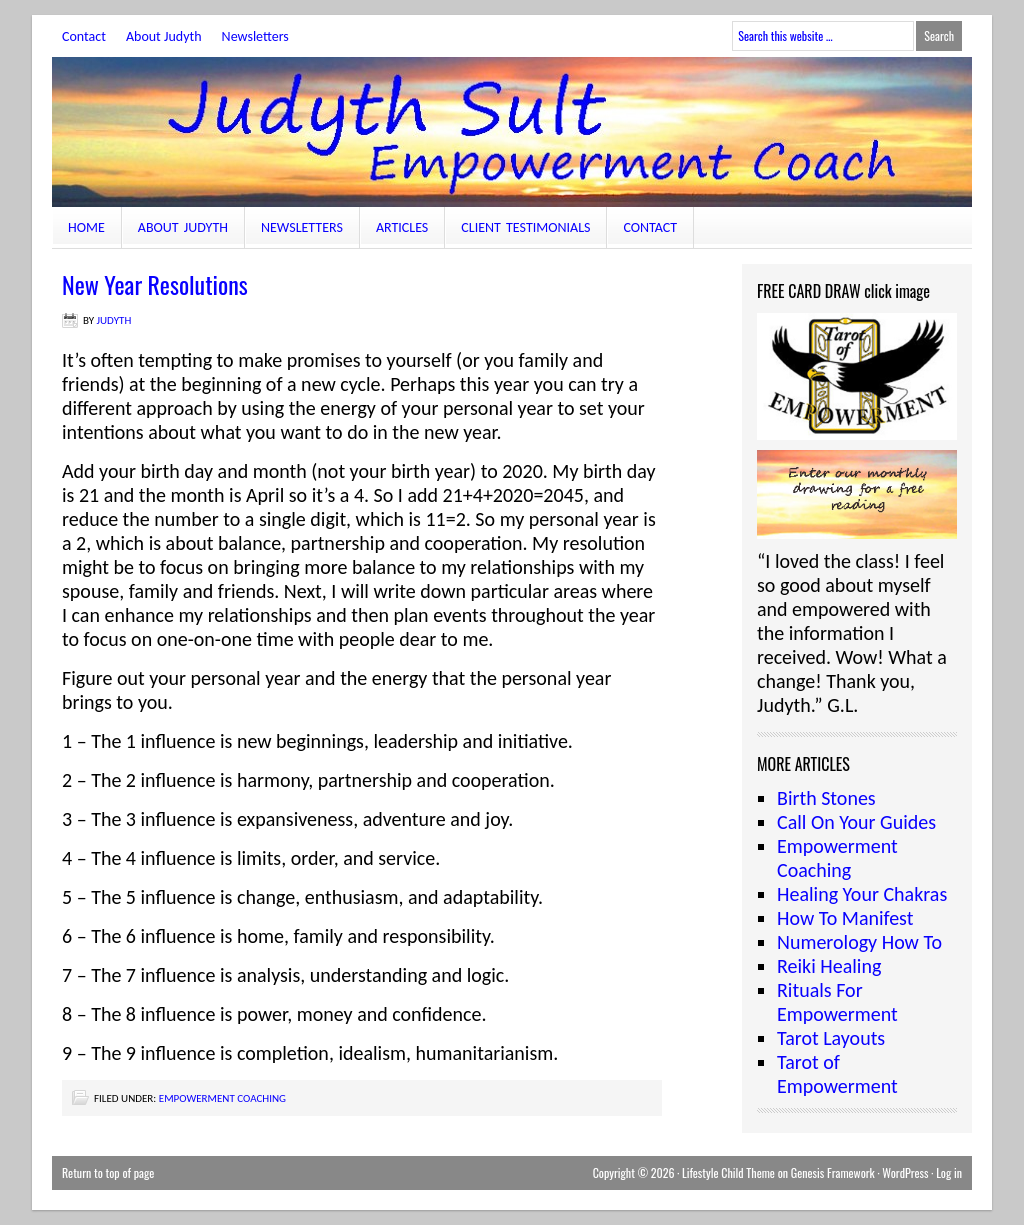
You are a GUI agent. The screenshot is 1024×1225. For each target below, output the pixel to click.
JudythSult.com (512, 132)
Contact (84, 36)
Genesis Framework (833, 1172)
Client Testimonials (525, 227)
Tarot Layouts (831, 1038)
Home (86, 227)
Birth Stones (826, 798)
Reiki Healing (829, 966)
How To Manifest (845, 918)
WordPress (905, 1172)
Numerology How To (859, 942)
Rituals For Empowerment (837, 1002)
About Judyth (164, 36)
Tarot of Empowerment (837, 1074)
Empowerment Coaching (222, 1098)
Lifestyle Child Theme (728, 1172)
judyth (114, 320)
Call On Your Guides (856, 822)
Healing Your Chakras (862, 894)
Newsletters (255, 36)
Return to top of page (108, 1172)
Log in (949, 1172)
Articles (402, 227)
